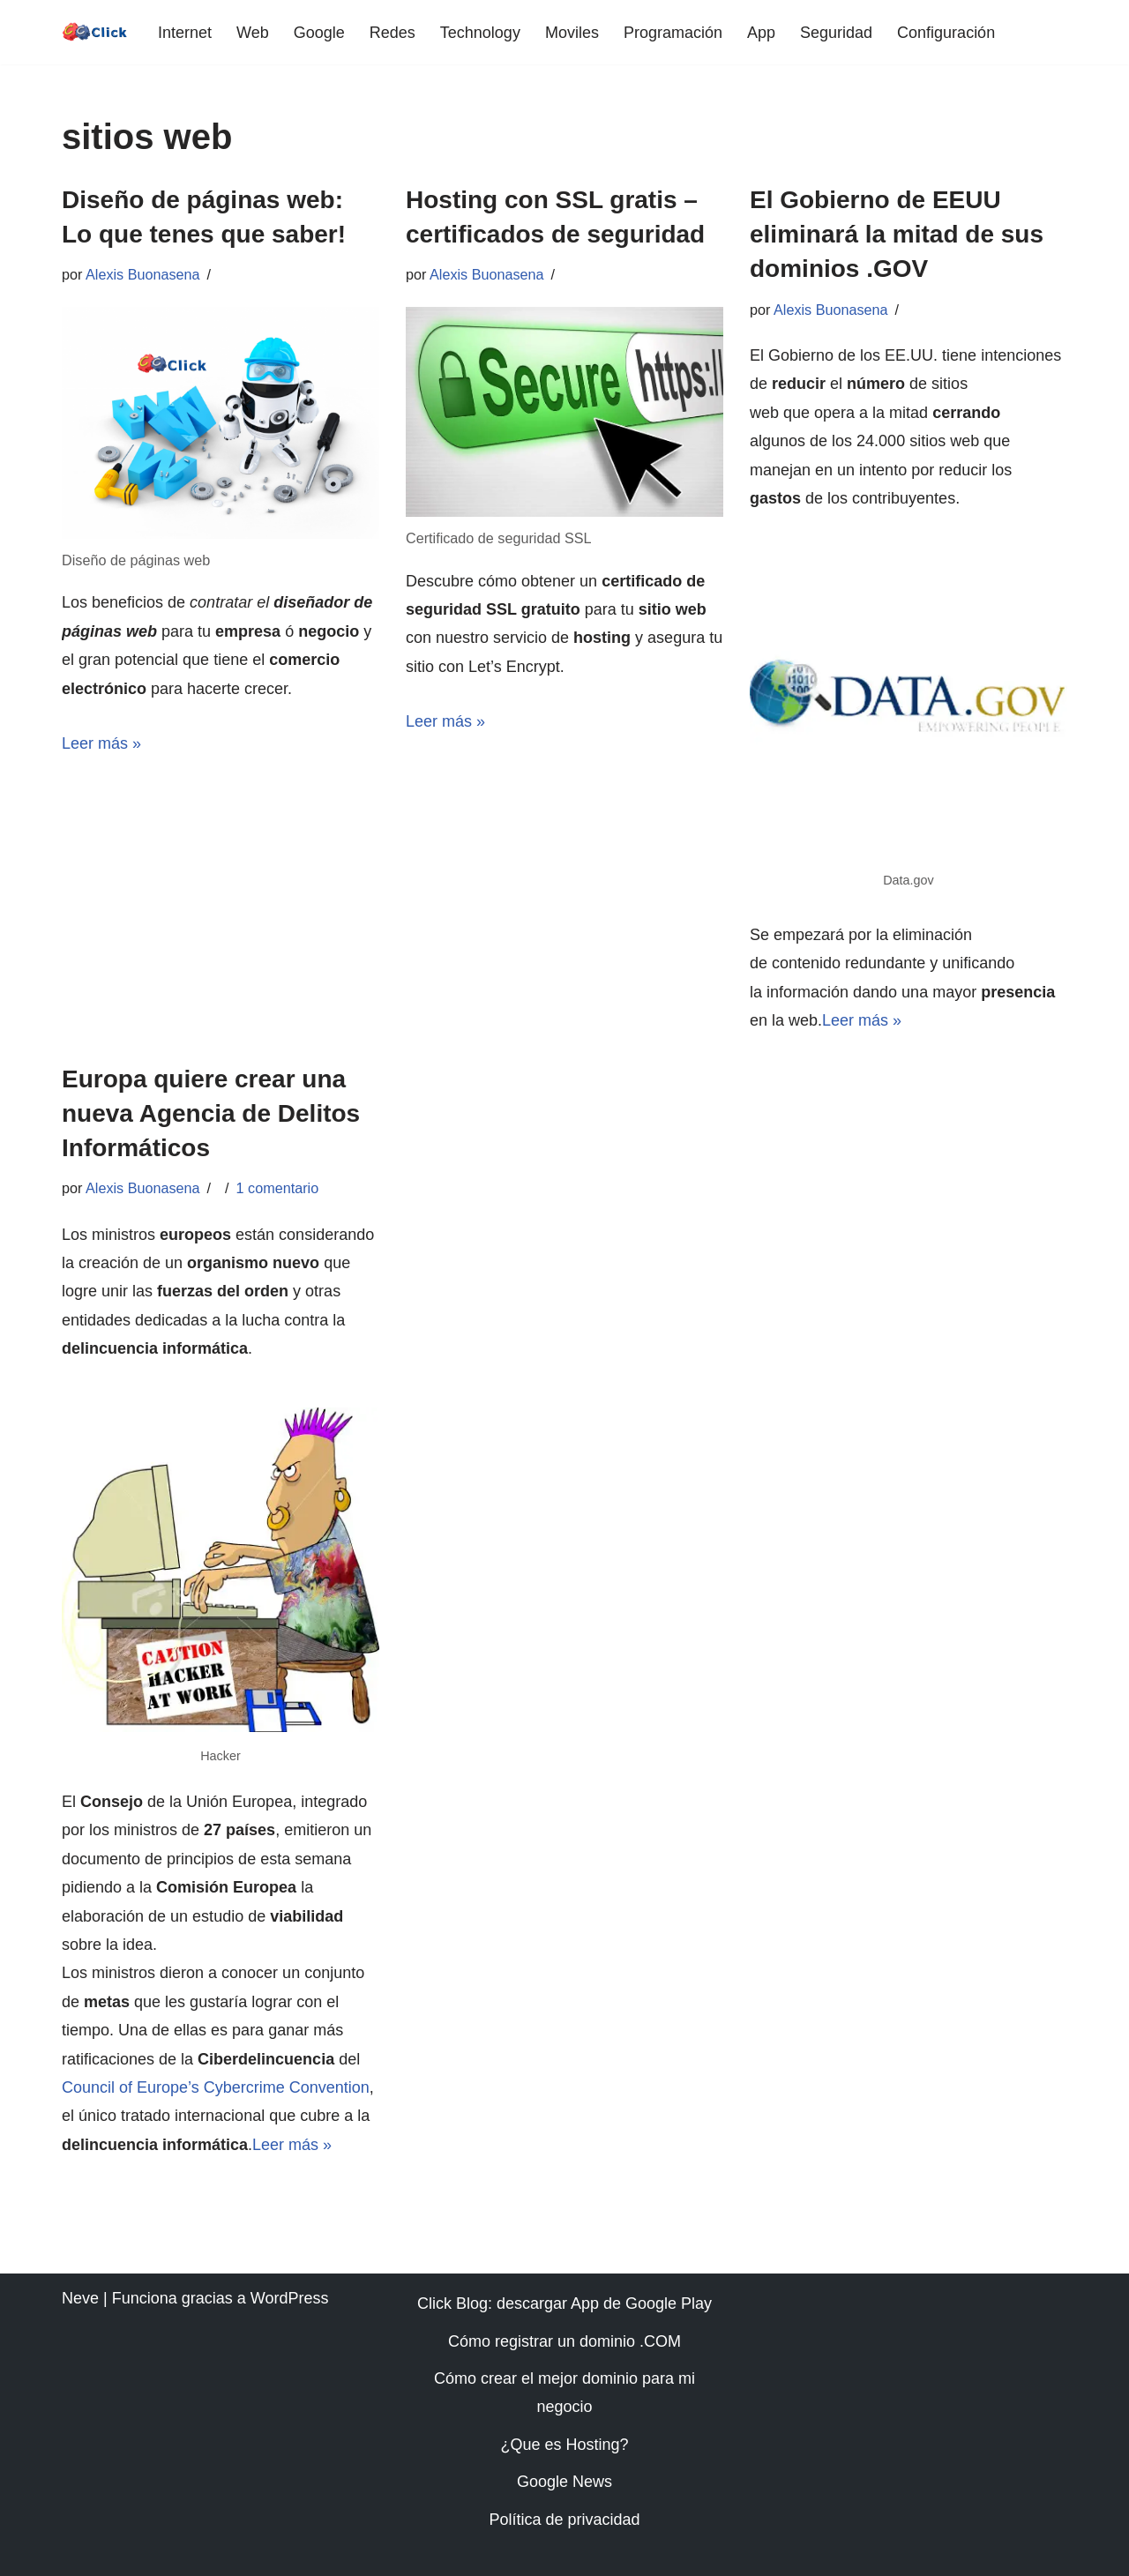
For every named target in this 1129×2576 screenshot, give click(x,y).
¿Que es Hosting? (564, 2444)
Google (319, 32)
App (761, 32)
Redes (392, 32)
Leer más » (101, 743)
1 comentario (277, 1188)
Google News (564, 2481)
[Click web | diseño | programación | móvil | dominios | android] (95, 32)
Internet (185, 32)
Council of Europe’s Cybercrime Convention (216, 2087)
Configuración (946, 32)
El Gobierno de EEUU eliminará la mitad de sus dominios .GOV (896, 234)
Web (252, 32)
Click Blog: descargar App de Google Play (564, 2303)
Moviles (572, 32)
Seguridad (836, 32)
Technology (480, 32)
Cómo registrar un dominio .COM (564, 2341)
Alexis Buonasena (143, 274)
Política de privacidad (564, 2519)
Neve (80, 2298)
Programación (673, 32)
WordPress (289, 2298)
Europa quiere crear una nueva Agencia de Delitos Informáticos (211, 1113)
